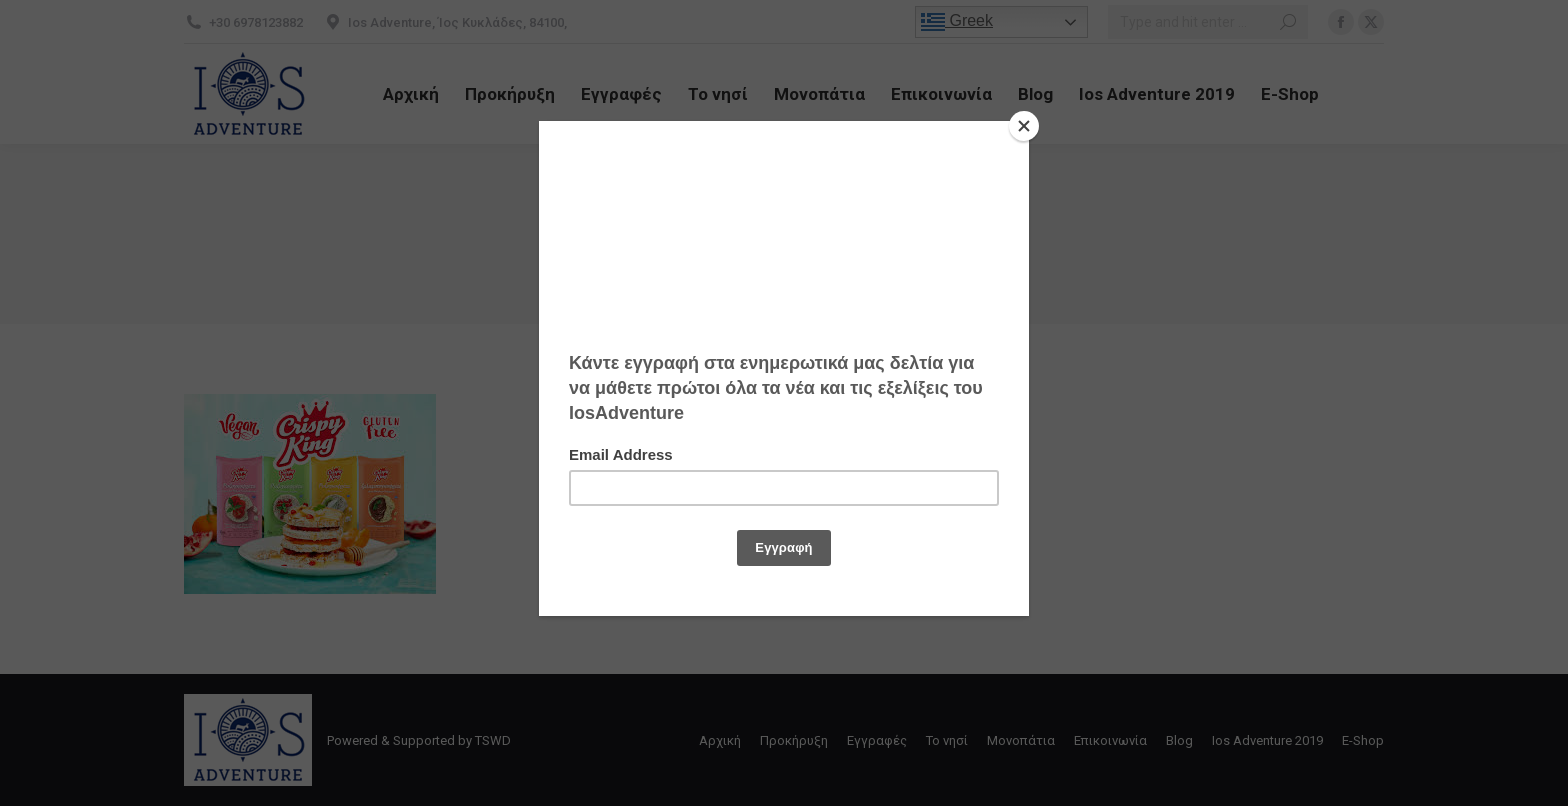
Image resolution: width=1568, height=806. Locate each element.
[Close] (1024, 126)
